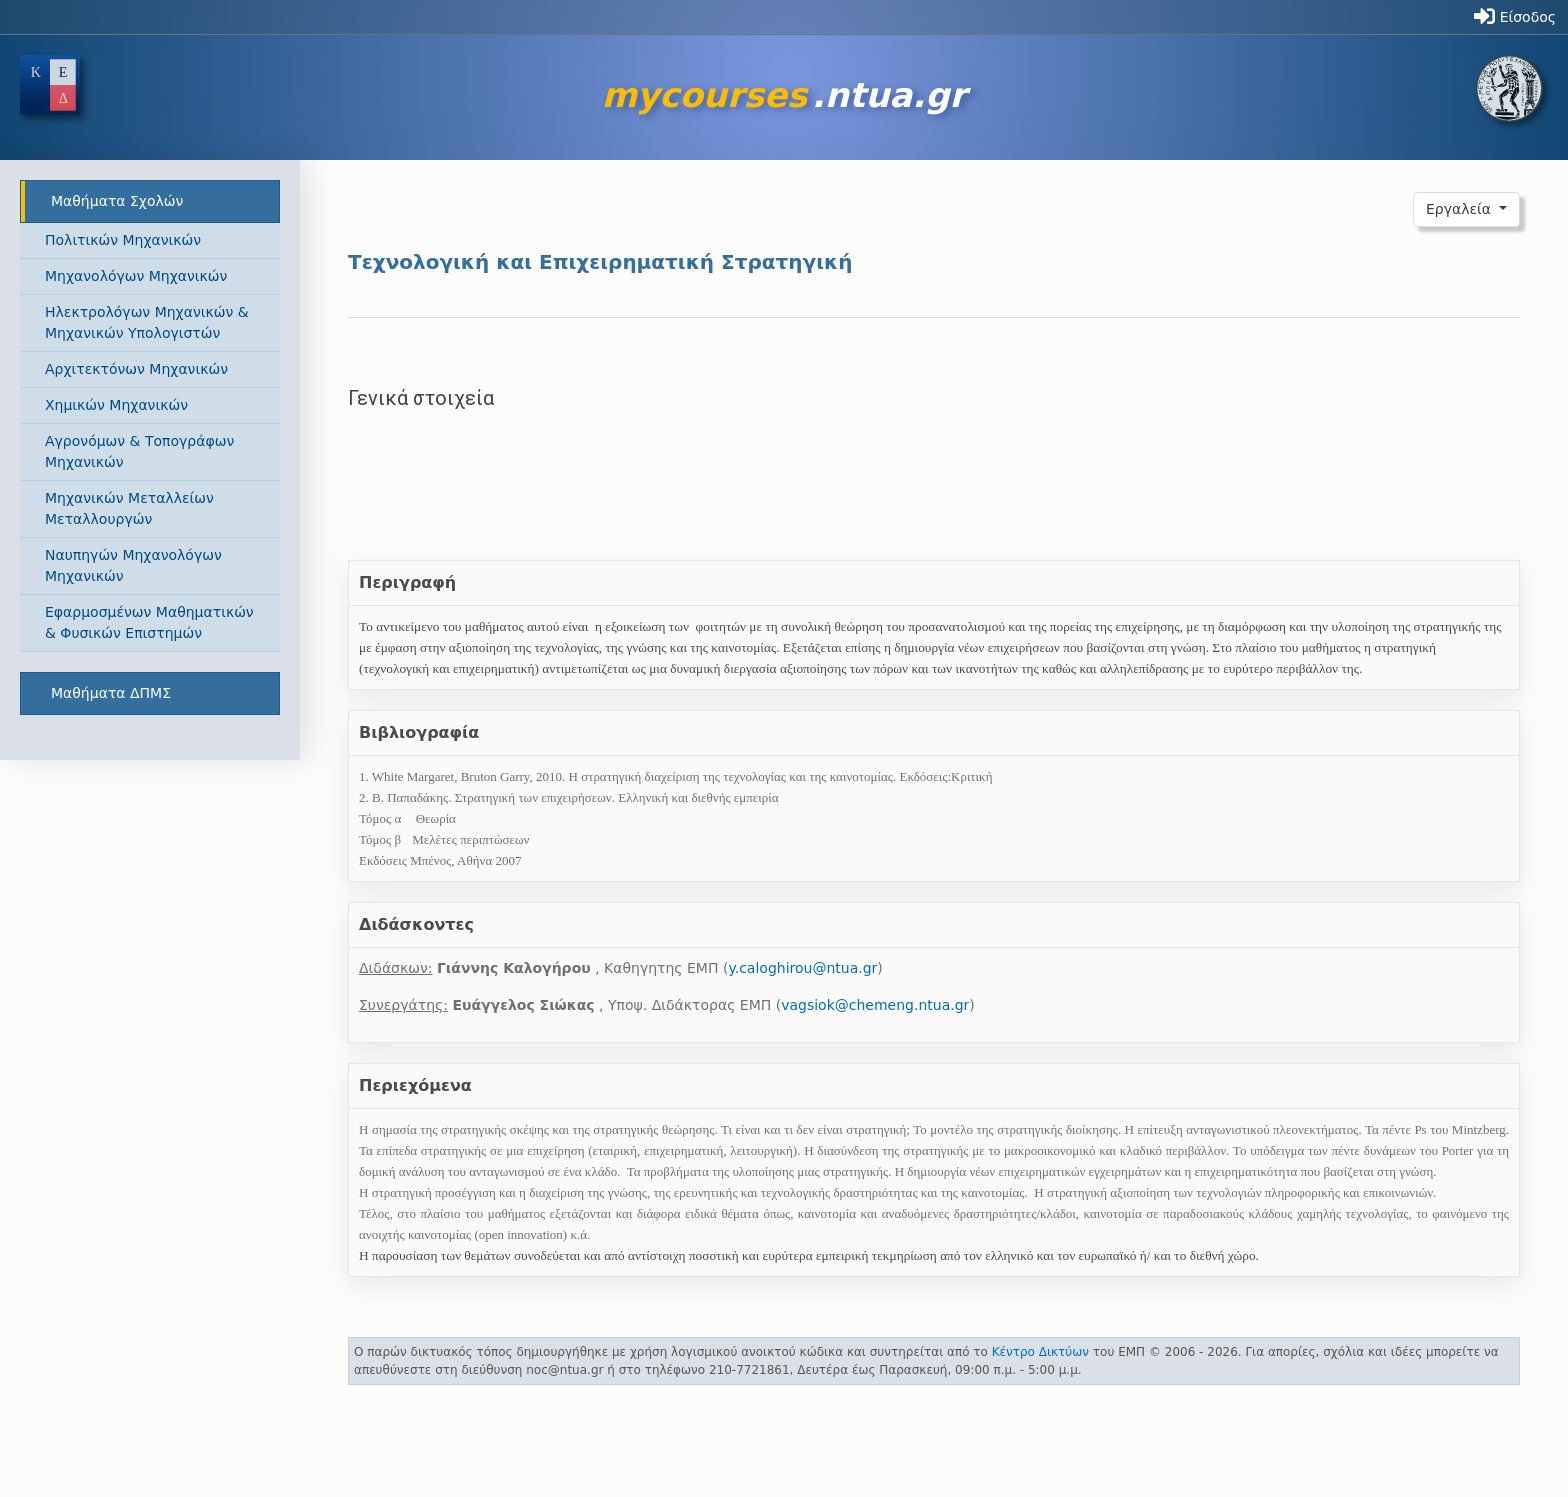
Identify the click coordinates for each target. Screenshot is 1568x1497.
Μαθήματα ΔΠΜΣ (111, 693)
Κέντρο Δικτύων (1040, 1352)
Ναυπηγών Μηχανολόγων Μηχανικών (133, 565)
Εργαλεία (1461, 209)
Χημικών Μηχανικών (116, 405)
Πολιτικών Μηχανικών (123, 240)
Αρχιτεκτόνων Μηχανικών (136, 369)
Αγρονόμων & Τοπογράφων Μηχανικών (139, 451)
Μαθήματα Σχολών (117, 201)
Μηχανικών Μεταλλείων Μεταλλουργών (129, 508)
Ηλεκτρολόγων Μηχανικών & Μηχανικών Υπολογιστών (147, 322)
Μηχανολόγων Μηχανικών (136, 276)
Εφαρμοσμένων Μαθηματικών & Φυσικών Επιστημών (149, 622)
